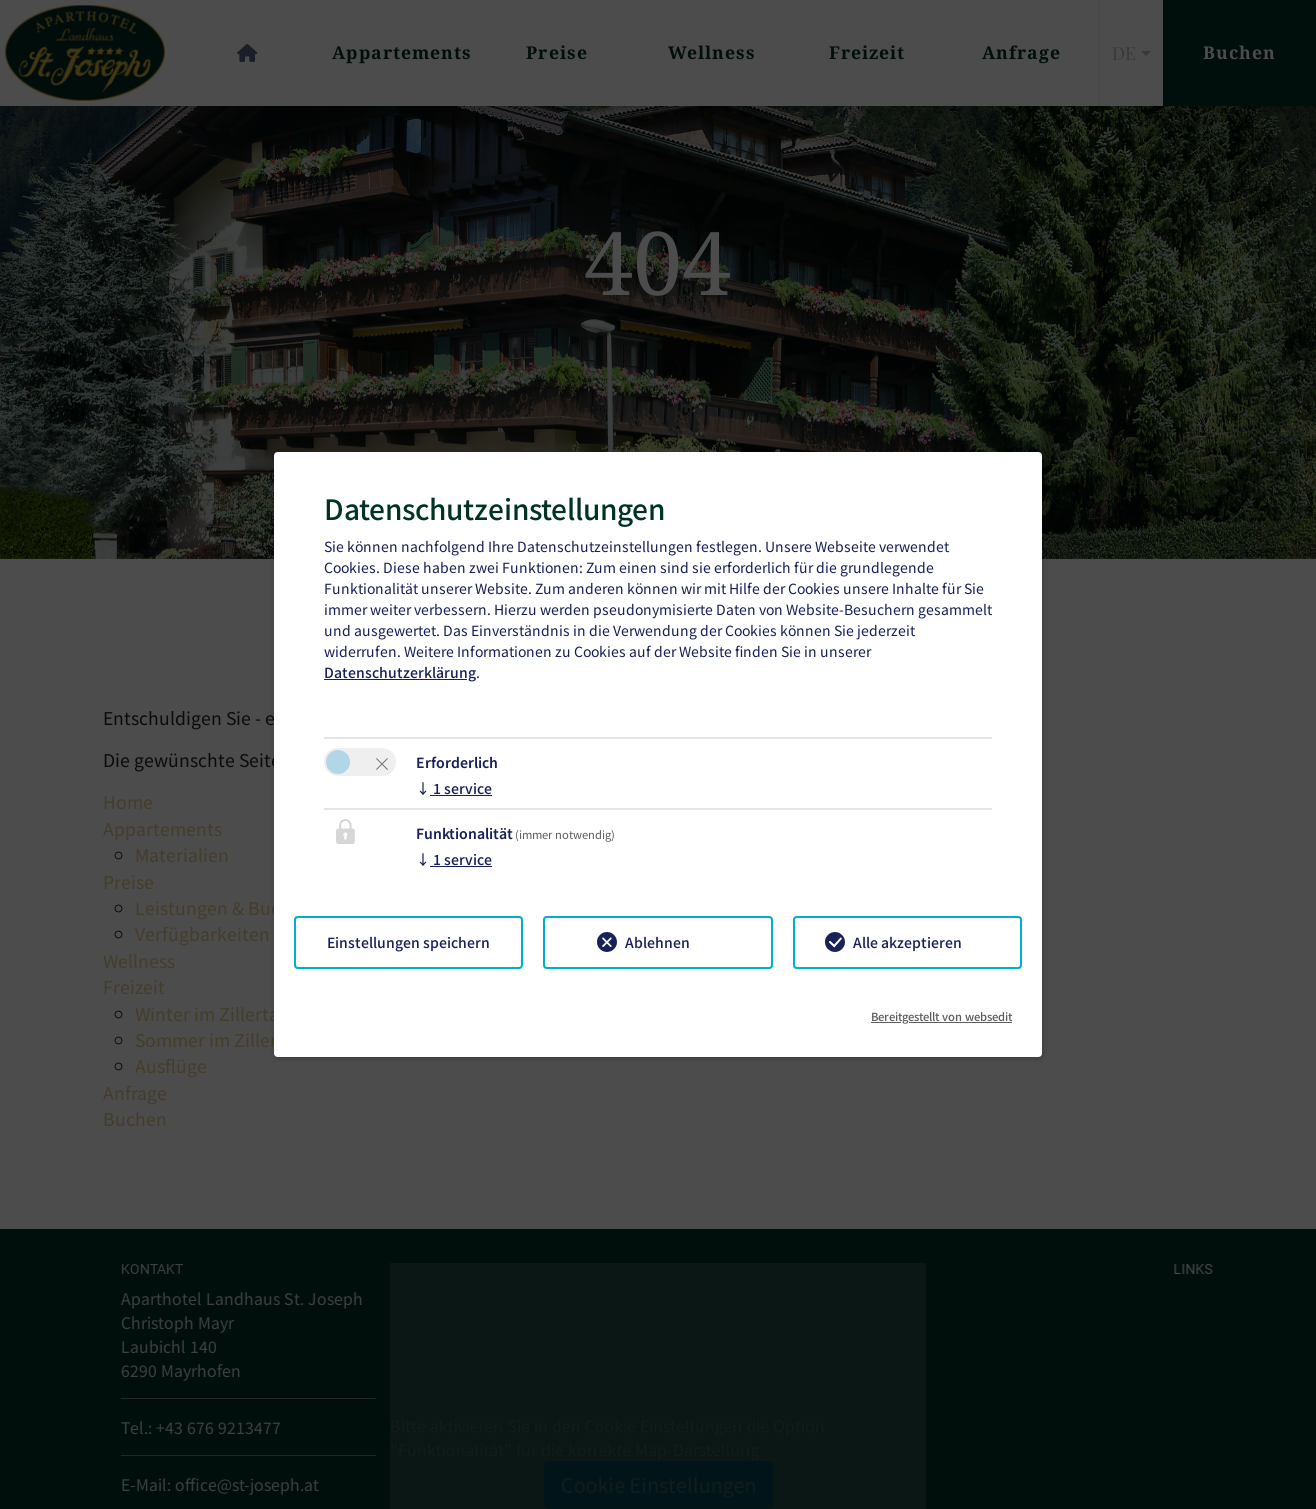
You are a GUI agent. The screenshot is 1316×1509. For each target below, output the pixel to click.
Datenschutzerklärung (400, 672)
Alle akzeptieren (907, 942)
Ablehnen (657, 942)
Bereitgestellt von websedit (941, 1009)
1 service (454, 788)
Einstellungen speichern (408, 942)
